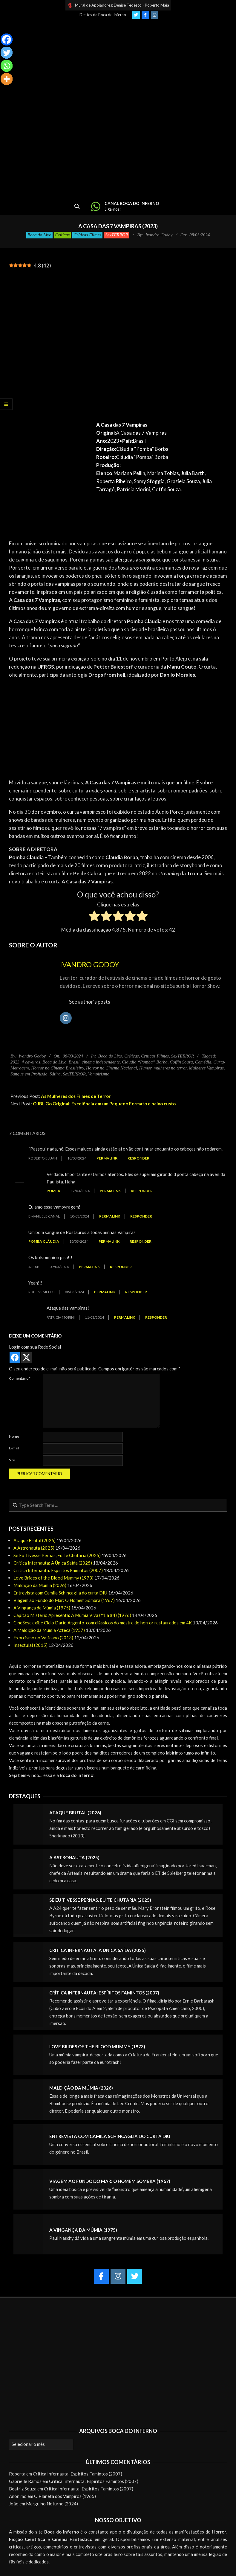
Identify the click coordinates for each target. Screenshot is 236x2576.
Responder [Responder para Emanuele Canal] (141, 1216)
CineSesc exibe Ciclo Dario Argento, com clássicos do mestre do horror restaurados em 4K (102, 1622)
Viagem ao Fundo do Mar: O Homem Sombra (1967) (64, 1600)
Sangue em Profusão (28, 1074)
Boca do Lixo (39, 234)
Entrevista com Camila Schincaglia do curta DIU (60, 1592)
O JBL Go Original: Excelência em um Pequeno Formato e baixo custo (104, 1103)
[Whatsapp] (7, 66)
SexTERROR (116, 234)
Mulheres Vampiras (206, 1068)
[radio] (94, 916)
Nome (14, 1436)
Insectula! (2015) (30, 1645)
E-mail (14, 1448)
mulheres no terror (170, 1068)
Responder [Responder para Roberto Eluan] (138, 1158)
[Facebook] (7, 39)
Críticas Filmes (87, 234)
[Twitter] (7, 53)
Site (12, 1460)
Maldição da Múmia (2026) (39, 1585)
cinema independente (101, 1062)
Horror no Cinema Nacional (111, 1068)
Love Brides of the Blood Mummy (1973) (53, 1577)
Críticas (62, 234)
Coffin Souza (181, 1062)
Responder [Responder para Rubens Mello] (136, 1292)
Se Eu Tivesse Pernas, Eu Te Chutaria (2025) (57, 1555)
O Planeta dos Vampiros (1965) (65, 2496)
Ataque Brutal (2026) (34, 1540)
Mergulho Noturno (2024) (52, 2503)
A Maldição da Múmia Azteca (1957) (49, 1630)
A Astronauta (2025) (33, 1548)
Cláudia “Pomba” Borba (145, 1062)
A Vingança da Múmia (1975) (41, 1607)
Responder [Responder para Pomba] (142, 1191)
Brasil (74, 1062)
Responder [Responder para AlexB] (121, 1267)
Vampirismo (98, 1074)
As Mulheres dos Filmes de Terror (76, 1096)
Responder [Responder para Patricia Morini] (156, 1317)
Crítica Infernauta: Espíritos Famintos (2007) (58, 1570)
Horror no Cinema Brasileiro (57, 1068)
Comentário (19, 1378)
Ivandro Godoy (89, 964)
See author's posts (89, 1002)
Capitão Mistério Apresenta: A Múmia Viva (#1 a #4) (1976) (72, 1615)
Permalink (106, 1158)
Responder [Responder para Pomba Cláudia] (140, 1241)
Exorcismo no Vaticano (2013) (43, 1637)
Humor (145, 1068)
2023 (14, 1062)
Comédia (203, 1062)
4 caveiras (31, 1062)
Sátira (55, 1074)
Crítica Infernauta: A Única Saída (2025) (52, 1562)
